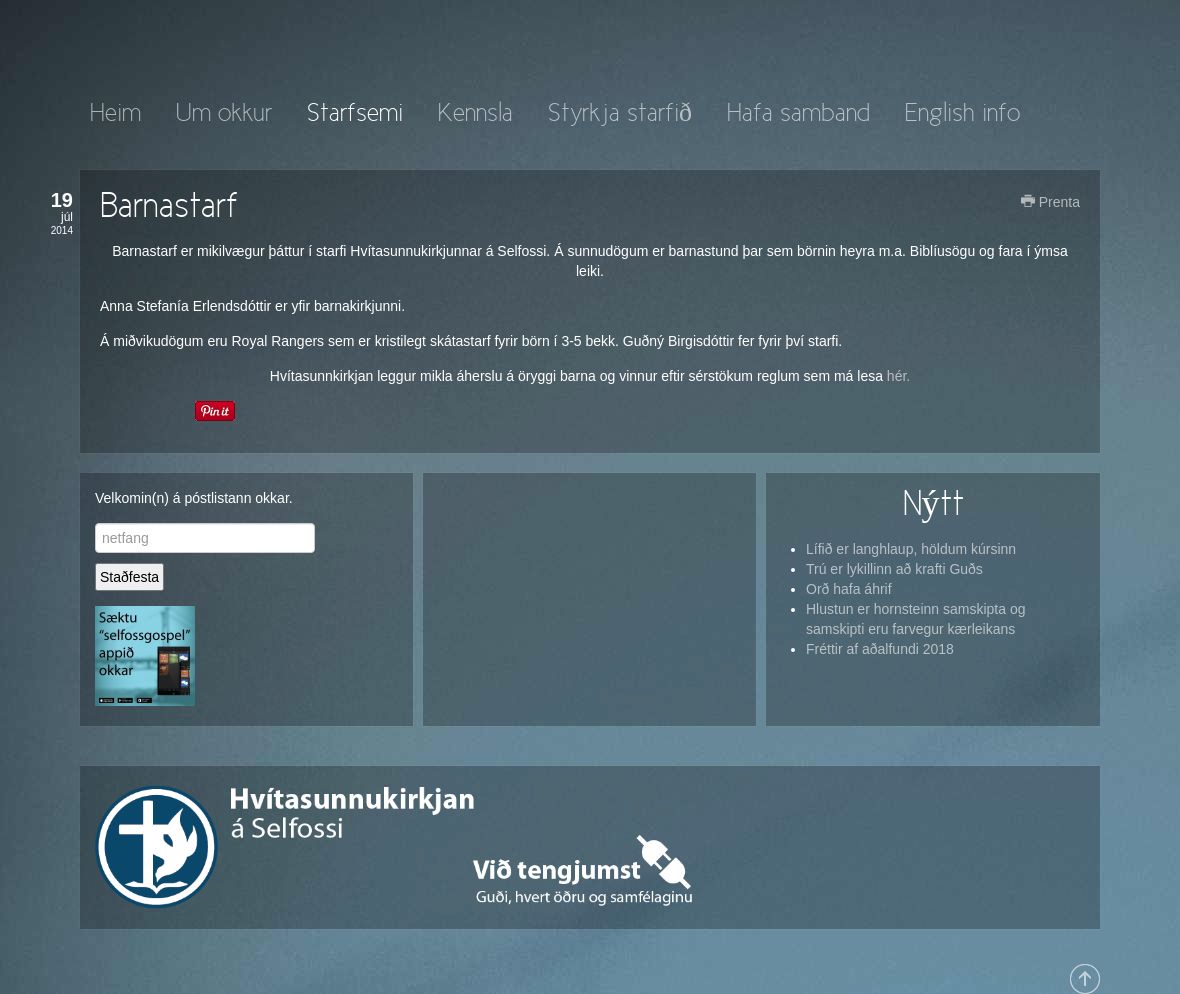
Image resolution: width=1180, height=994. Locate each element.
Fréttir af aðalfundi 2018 (880, 649)
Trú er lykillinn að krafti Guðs (894, 569)
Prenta (1050, 202)
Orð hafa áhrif (849, 589)
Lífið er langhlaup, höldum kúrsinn (911, 549)
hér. (898, 376)
